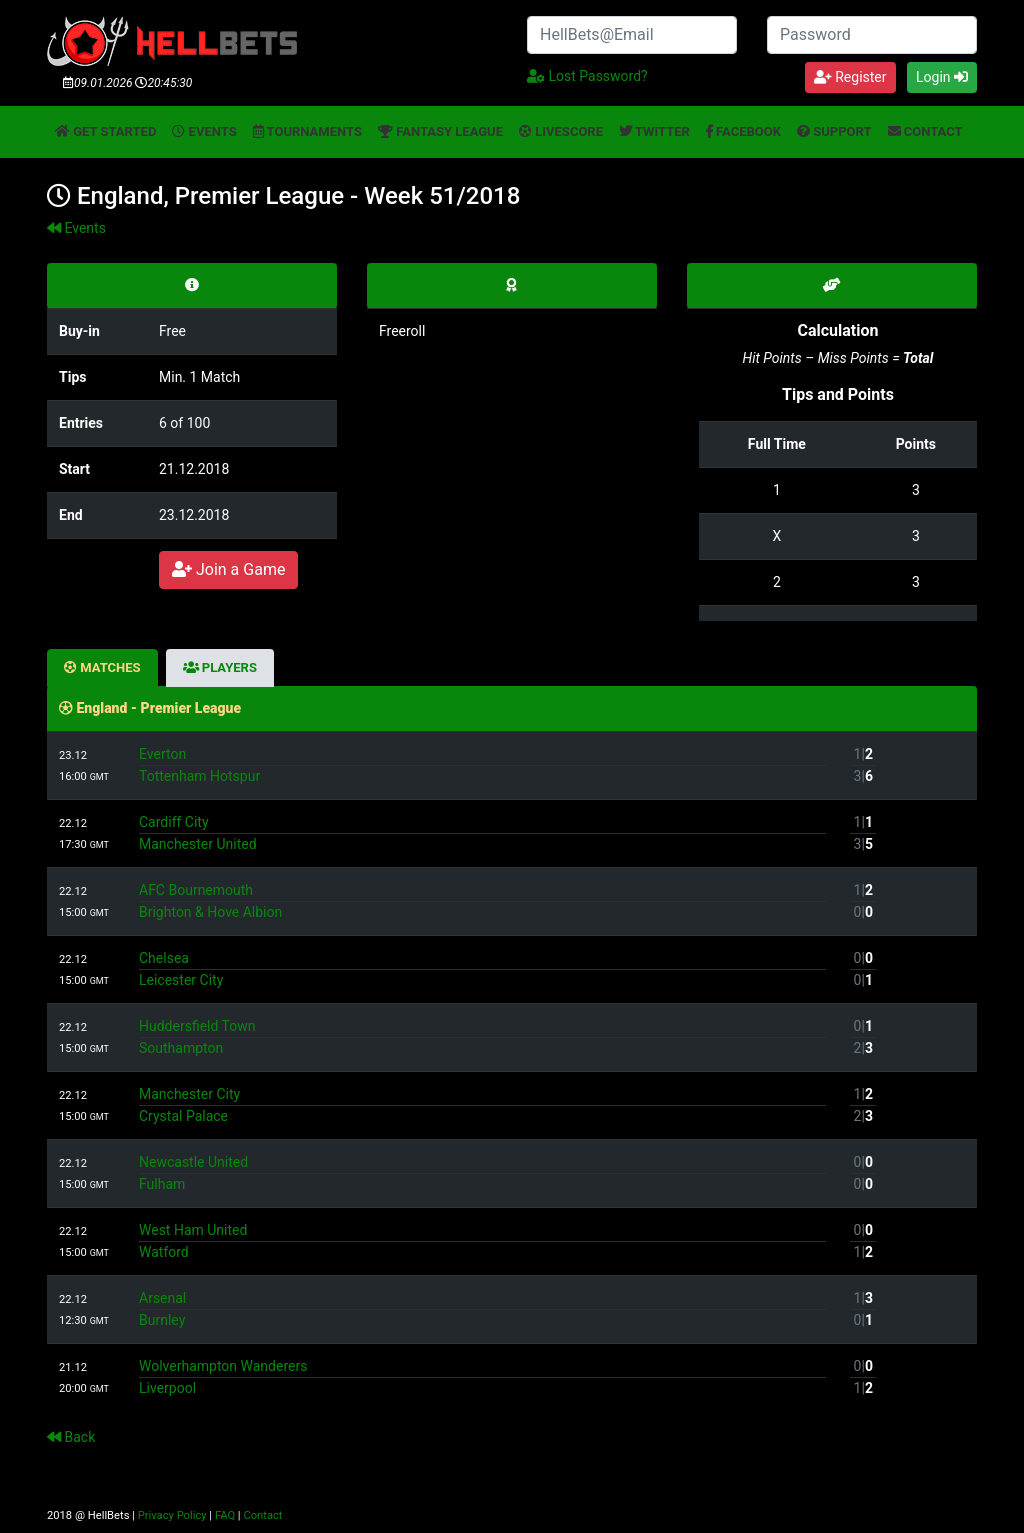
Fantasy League (440, 131)
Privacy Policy (172, 1515)
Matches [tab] (102, 667)
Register (850, 77)
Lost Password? (587, 76)
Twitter (654, 131)
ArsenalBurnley (482, 1309)
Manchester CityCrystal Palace (482, 1105)
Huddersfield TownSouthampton (482, 1037)
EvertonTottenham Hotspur (482, 765)
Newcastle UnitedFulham (482, 1173)
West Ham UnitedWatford (482, 1241)
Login (942, 77)
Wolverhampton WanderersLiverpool (482, 1377)
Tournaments (307, 131)
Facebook (743, 131)
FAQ (225, 1515)
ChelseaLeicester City (482, 969)
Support (834, 131)
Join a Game (228, 569)
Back (71, 1437)
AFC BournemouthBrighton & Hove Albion (482, 901)
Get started (105, 131)
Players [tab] (220, 667)
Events (204, 131)
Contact (925, 131)
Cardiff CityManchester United (482, 833)
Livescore (561, 131)
